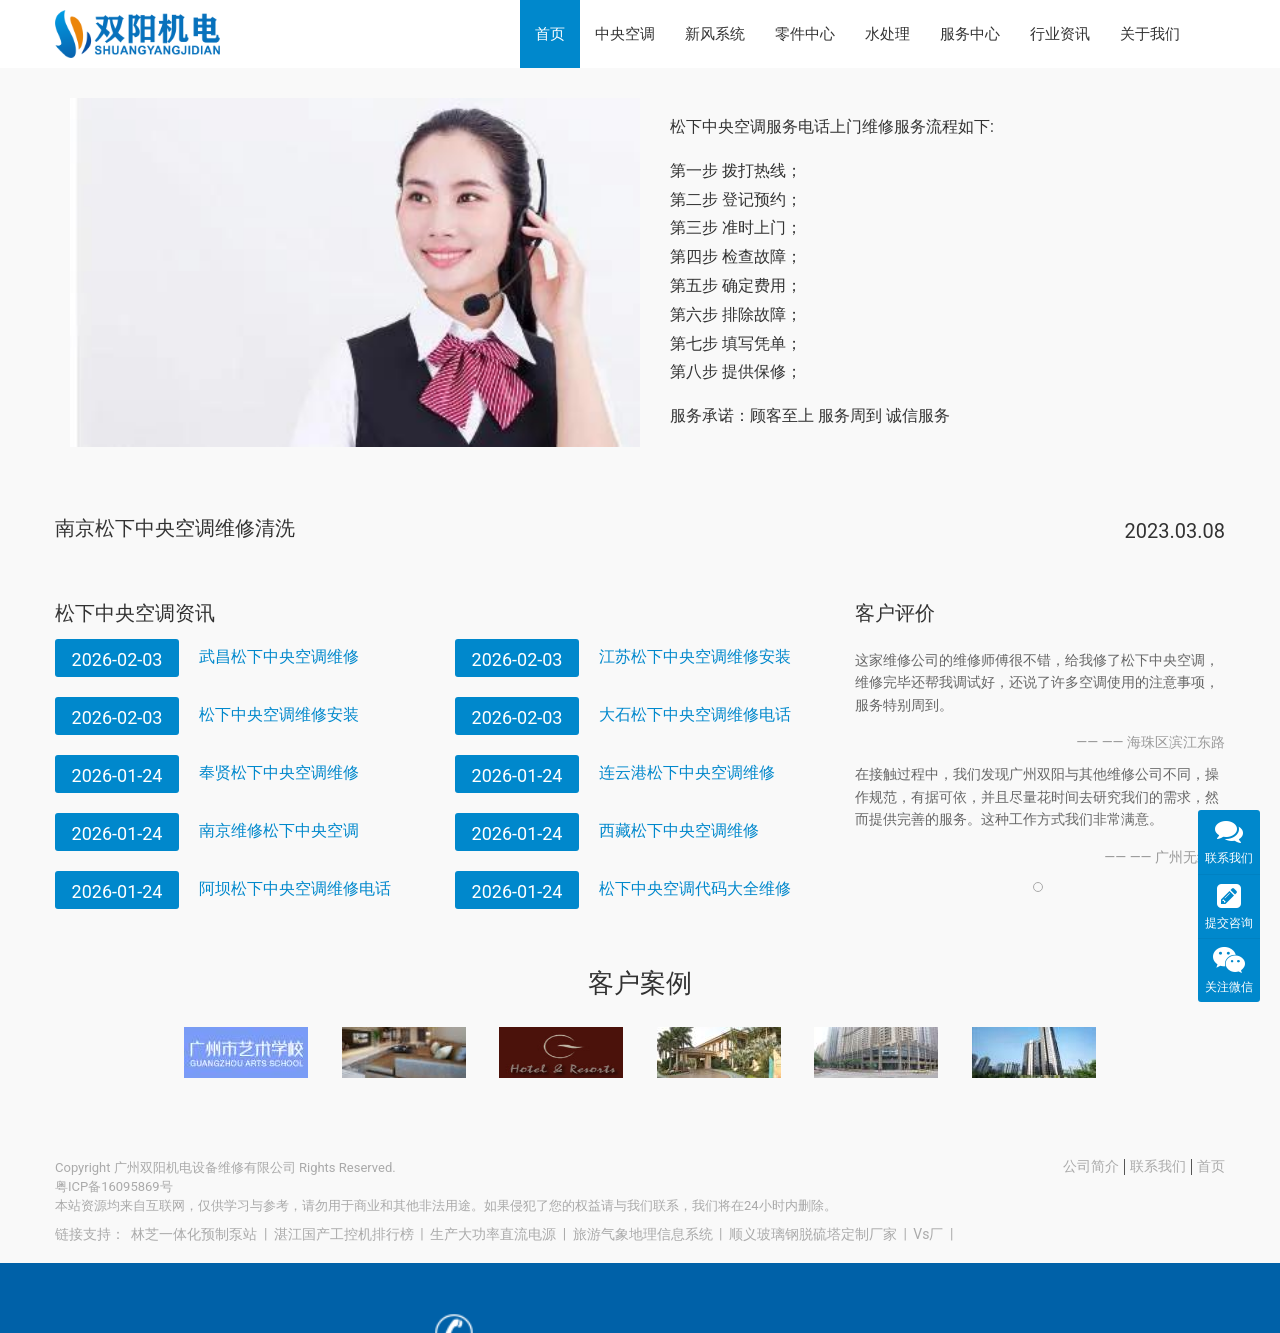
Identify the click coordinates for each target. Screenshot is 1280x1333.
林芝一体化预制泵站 (194, 1234)
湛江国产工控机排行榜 (344, 1234)
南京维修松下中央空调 (279, 830)
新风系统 (715, 34)
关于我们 (1150, 34)
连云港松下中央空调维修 (687, 772)
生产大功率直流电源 (493, 1234)
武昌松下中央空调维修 (279, 656)
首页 (550, 34)
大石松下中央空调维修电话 (695, 714)
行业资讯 (1060, 34)
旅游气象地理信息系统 (643, 1234)
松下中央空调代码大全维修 (695, 888)
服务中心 (970, 34)
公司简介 (1091, 1166)
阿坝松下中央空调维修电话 (295, 888)
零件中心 (805, 34)
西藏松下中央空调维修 (679, 830)
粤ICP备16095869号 (114, 1186)
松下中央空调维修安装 (279, 714)
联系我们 (1158, 1166)
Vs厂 (928, 1234)
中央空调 (625, 34)
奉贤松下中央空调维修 (279, 772)
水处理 (887, 34)
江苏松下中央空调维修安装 (695, 656)
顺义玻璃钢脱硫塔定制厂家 (813, 1234)
